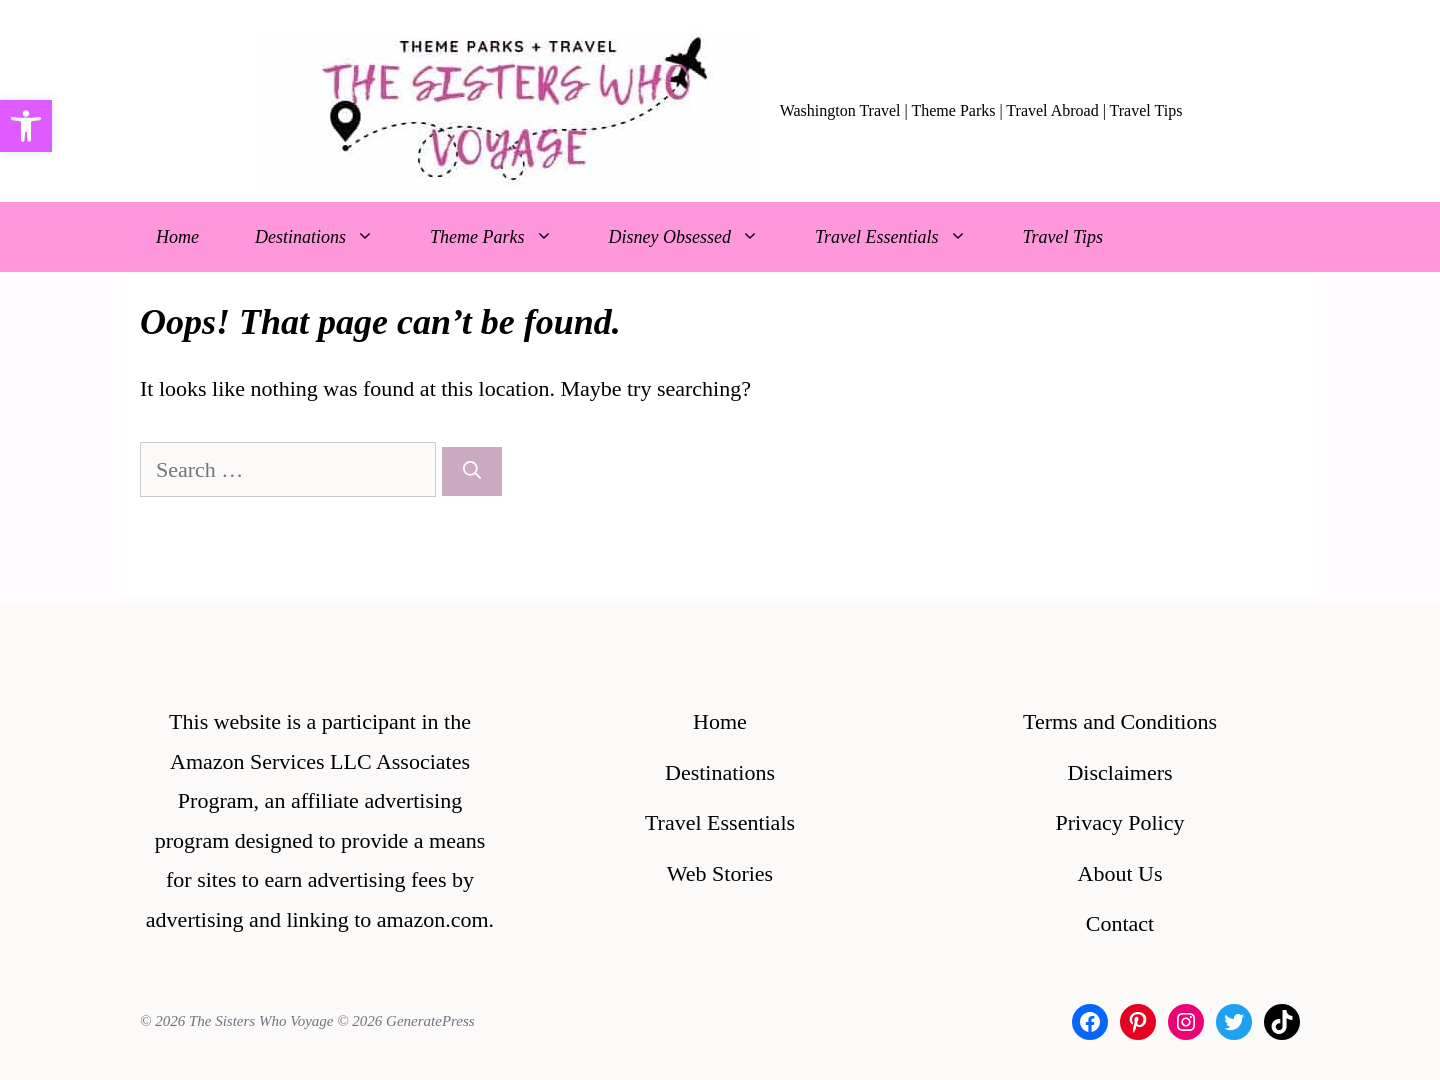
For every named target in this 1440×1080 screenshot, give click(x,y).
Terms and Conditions (1120, 721)
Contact (1120, 923)
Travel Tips (1063, 237)
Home (177, 237)
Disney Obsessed (698, 237)
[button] (26, 126)
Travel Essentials (905, 237)
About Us (1120, 873)
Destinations (328, 237)
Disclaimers (1119, 772)
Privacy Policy (1120, 822)
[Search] (472, 471)
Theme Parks (505, 237)
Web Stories (720, 873)
